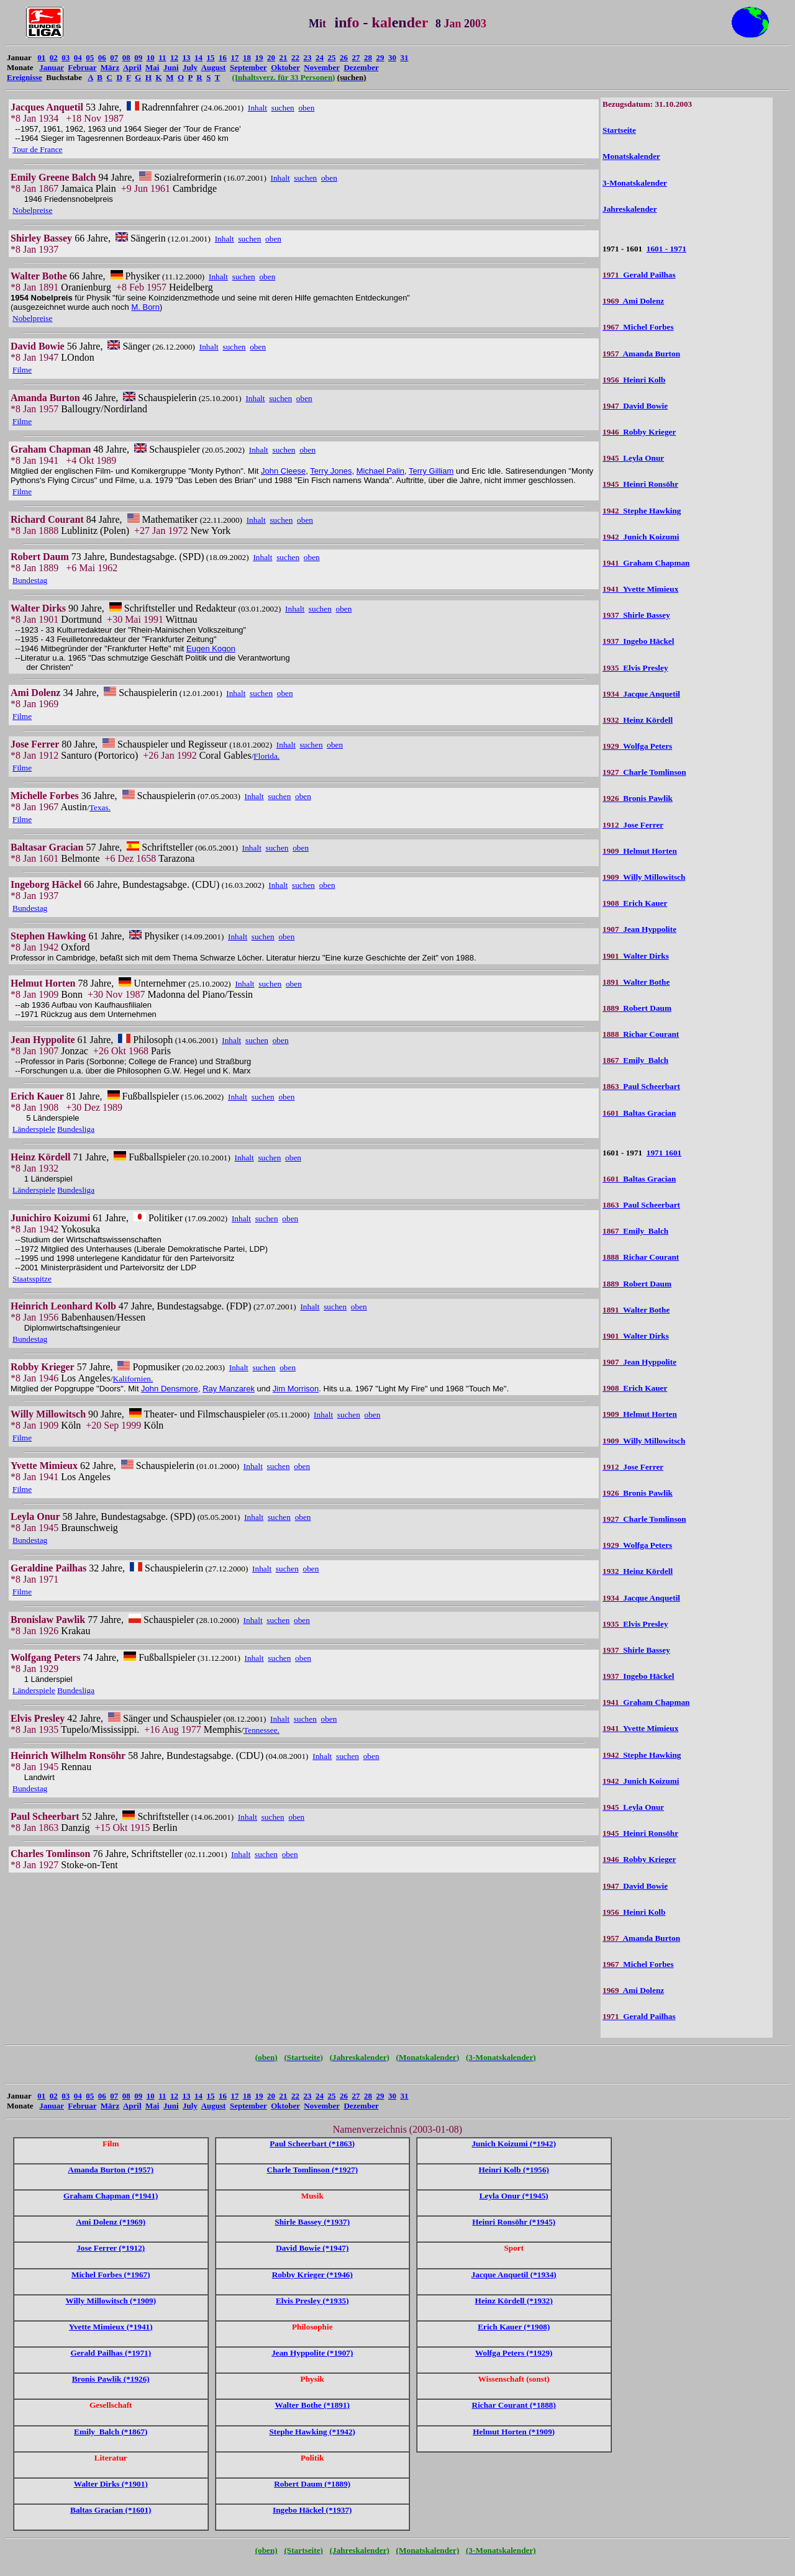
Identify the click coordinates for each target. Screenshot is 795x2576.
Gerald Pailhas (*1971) (110, 2352)
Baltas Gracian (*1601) (110, 2510)
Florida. (266, 756)
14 (198, 57)
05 (90, 57)
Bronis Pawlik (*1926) (111, 2379)
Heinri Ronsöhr (640, 484)
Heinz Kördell (637, 720)
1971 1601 (664, 1152)
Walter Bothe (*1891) (312, 2405)
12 (174, 57)
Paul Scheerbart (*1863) (312, 2143)
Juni (171, 67)
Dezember (360, 67)
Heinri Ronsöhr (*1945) (513, 2221)
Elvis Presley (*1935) (312, 2300)
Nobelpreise (32, 210)
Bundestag (29, 580)
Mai (152, 67)
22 (295, 57)
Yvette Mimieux (640, 589)
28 (368, 57)
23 (308, 57)
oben (306, 107)
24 (320, 57)
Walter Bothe (636, 982)
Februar (82, 67)
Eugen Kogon (210, 648)
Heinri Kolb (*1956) (514, 2169)
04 (78, 57)
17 (235, 57)
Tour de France (37, 149)
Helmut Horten (639, 851)
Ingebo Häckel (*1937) (312, 2510)
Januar (51, 67)
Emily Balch (635, 1060)
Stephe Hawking (641, 510)
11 (162, 57)
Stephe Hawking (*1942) (312, 2431)
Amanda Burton (641, 353)
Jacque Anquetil (641, 693)
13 (187, 57)
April (132, 67)
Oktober (285, 67)
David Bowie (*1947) (312, 2248)
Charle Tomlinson (644, 772)
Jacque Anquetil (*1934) (513, 2274)
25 (332, 57)
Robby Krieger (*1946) (312, 2274)
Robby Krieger (639, 431)
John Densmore (169, 1388)
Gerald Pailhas (639, 274)
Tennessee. (261, 1730)
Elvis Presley (635, 667)
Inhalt (257, 107)
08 (126, 57)
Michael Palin (380, 471)
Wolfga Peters (637, 746)
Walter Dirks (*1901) (111, 2483)
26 (344, 57)
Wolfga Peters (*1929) (514, 2352)
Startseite (619, 130)
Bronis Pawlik (637, 798)
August (213, 67)
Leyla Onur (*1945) (513, 2195)
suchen (282, 107)
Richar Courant (640, 1034)
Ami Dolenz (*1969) (110, 2221)
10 (151, 57)
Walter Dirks (635, 955)
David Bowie (635, 405)
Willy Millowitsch (643, 877)
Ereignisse (24, 77)
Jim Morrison (296, 1388)
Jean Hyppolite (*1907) (312, 2352)
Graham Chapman (645, 562)
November (322, 67)
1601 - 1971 (666, 248)
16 (223, 57)
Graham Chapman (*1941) (110, 2195)
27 (356, 57)
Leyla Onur (633, 458)
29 (380, 57)
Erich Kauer (634, 903)
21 (283, 57)
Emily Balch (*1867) (110, 2431)
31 (405, 57)
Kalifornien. (133, 1378)
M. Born (145, 307)
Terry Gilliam (431, 471)
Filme (22, 369)
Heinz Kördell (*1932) (514, 2300)
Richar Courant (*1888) (514, 2405)
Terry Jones (331, 471)
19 (259, 57)
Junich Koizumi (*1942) (513, 2143)
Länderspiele (33, 1129)
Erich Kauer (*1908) (514, 2326)
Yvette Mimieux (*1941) (111, 2326)
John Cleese (283, 471)
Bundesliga (75, 1129)
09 (138, 57)
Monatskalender (631, 156)
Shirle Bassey (636, 615)
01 (41, 57)
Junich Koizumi (640, 536)
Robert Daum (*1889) (312, 2483)
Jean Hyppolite (639, 929)
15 (211, 57)
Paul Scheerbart (641, 1086)
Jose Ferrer (632, 824)
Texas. (100, 807)
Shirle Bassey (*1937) (312, 2221)
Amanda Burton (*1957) (110, 2169)
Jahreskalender (629, 209)
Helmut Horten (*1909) (514, 2431)
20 (271, 57)
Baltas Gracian (639, 1113)
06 (102, 57)
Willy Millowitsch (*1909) (110, 2300)
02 (54, 57)
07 (114, 57)
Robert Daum (636, 1008)
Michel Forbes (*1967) (110, 2274)
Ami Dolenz (633, 300)
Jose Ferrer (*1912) (110, 2248)
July (190, 67)
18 (247, 57)
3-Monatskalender (634, 183)
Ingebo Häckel (638, 641)
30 (392, 57)
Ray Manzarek (228, 1388)
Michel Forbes (638, 327)
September (248, 67)
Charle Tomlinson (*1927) (312, 2169)
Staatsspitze (32, 1278)
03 (65, 57)
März (110, 67)
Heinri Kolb (633, 379)
